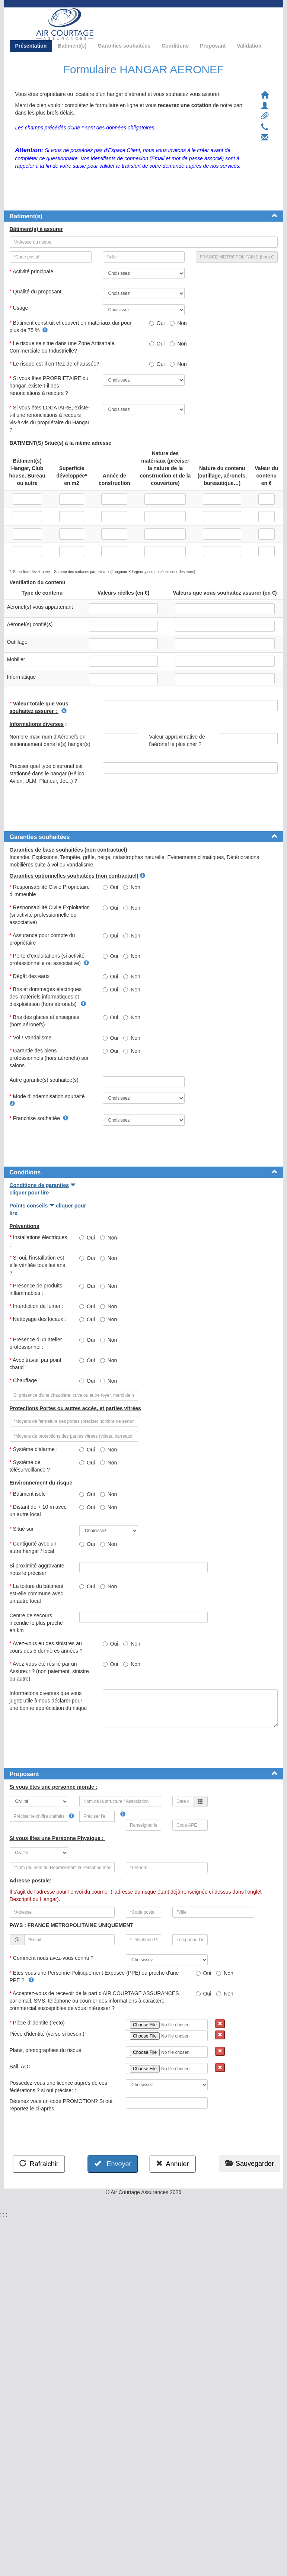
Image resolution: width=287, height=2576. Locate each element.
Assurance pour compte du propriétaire (42, 939)
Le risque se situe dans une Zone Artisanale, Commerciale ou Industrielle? (63, 347)
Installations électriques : (38, 1241)
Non (178, 323)
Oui (157, 323)
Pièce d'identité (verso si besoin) (48, 2034)
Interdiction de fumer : (38, 1306)
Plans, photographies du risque (46, 2050)
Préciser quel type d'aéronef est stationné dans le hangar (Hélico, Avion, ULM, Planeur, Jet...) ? (48, 773)
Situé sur (22, 1529)
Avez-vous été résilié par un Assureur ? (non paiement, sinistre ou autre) (49, 1671)
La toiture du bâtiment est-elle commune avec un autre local (37, 1593)
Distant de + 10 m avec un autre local (38, 1510)
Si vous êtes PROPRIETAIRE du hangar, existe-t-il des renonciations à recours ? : (49, 385)
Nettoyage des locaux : (38, 1322)
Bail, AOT (21, 2067)
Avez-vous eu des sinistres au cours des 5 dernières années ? (48, 1647)
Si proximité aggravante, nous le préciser (38, 1569)
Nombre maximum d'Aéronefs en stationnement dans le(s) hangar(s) (50, 744)
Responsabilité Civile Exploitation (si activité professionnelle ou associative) (50, 914)
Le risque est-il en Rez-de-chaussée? (56, 364)
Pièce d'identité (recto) (39, 2023)
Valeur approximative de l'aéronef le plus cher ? (177, 740)
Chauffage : (26, 1380)
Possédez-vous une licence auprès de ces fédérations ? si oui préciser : (58, 2086)
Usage (20, 308)
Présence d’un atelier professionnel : (36, 1343)
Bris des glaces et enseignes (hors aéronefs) (45, 1020)
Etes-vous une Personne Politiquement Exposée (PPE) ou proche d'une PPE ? (94, 1976)
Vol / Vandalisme (32, 1038)
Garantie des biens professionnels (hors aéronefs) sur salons (49, 1058)
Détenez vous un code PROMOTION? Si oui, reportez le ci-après (62, 2105)
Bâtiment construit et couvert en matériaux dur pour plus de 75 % (71, 326)
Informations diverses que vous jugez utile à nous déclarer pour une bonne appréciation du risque (49, 1700)
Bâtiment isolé (29, 1494)
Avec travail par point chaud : (35, 1363)
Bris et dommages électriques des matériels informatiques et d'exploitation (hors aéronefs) (48, 996)
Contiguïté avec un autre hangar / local (33, 1547)
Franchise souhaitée (39, 1118)
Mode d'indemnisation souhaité (48, 1099)
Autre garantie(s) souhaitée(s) (45, 1080)
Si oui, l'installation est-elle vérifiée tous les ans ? (38, 1265)
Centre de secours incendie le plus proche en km (36, 1622)
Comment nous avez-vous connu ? (53, 1958)
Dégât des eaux (30, 976)
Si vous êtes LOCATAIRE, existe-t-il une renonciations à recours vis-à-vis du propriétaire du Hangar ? (50, 419)
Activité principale (32, 271)
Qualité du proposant (36, 292)
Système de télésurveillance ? (30, 1466)
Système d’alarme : (34, 1449)
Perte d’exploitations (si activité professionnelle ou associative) (49, 959)
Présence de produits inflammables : (36, 1289)
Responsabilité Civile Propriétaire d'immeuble (50, 890)
